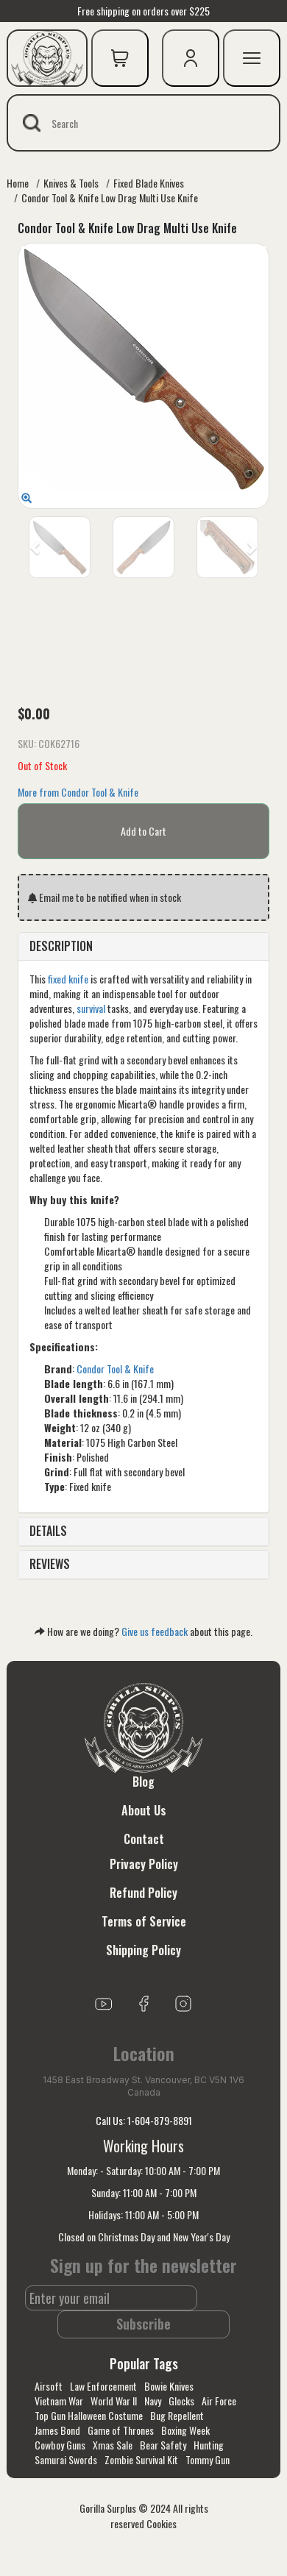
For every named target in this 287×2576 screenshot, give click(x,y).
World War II (114, 2400)
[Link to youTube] (104, 2001)
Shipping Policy (143, 1950)
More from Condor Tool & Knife (78, 792)
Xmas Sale (112, 2444)
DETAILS (48, 1531)
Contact (144, 1839)
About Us (143, 1810)
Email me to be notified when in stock (104, 897)
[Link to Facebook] (143, 2001)
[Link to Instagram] (183, 2001)
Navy (152, 2400)
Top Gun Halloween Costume (89, 2415)
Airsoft (49, 2386)
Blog (143, 1781)
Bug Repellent (177, 2415)
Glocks (181, 2400)
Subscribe (143, 2323)
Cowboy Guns (60, 2444)
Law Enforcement (103, 2386)
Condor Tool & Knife (115, 1368)
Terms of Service (144, 1921)
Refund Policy (143, 1892)
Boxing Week (185, 2430)
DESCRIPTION (61, 946)
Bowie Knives (169, 2386)
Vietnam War (59, 2400)
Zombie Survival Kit (141, 2459)
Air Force (219, 2400)
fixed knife (68, 978)
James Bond (57, 2430)
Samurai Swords (66, 2459)
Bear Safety (163, 2444)
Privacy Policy (144, 1864)
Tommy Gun (207, 2459)
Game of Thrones (121, 2430)
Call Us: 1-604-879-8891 (144, 2120)
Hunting (209, 2444)
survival (91, 1008)
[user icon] (190, 58)
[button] (36, 547)
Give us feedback (154, 1631)
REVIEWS (49, 1564)
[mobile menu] (251, 58)
